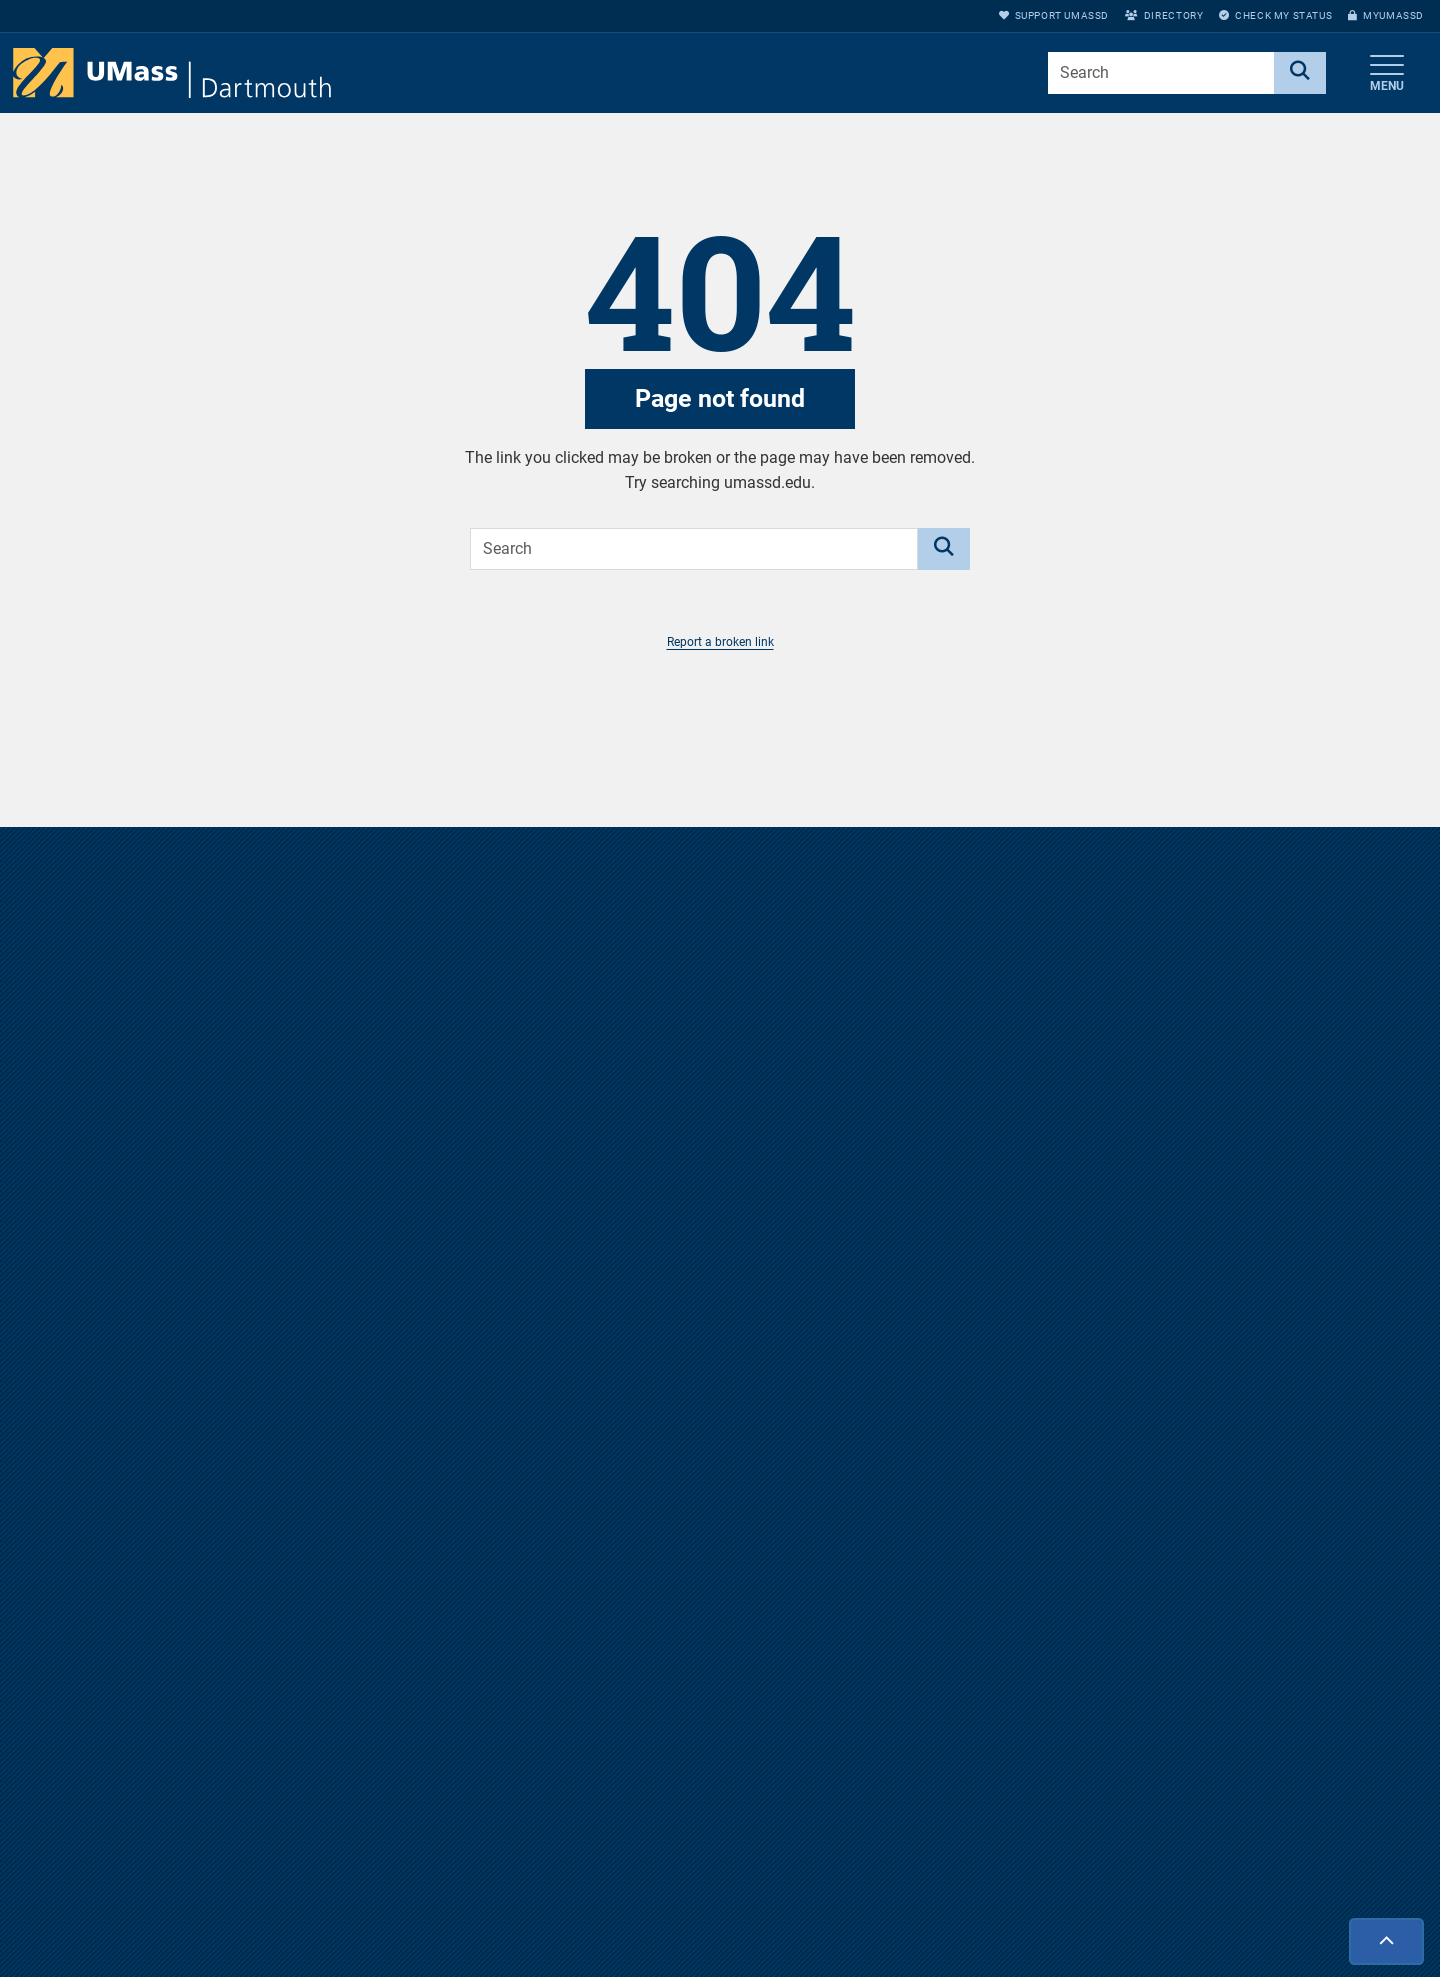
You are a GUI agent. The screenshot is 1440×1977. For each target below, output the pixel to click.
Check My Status (1275, 15)
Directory (1164, 15)
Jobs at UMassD (995, 1923)
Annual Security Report (1015, 1956)
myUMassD (1386, 15)
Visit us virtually (720, 1381)
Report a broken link (720, 642)
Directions (975, 1890)
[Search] (1300, 73)
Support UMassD (1054, 15)
